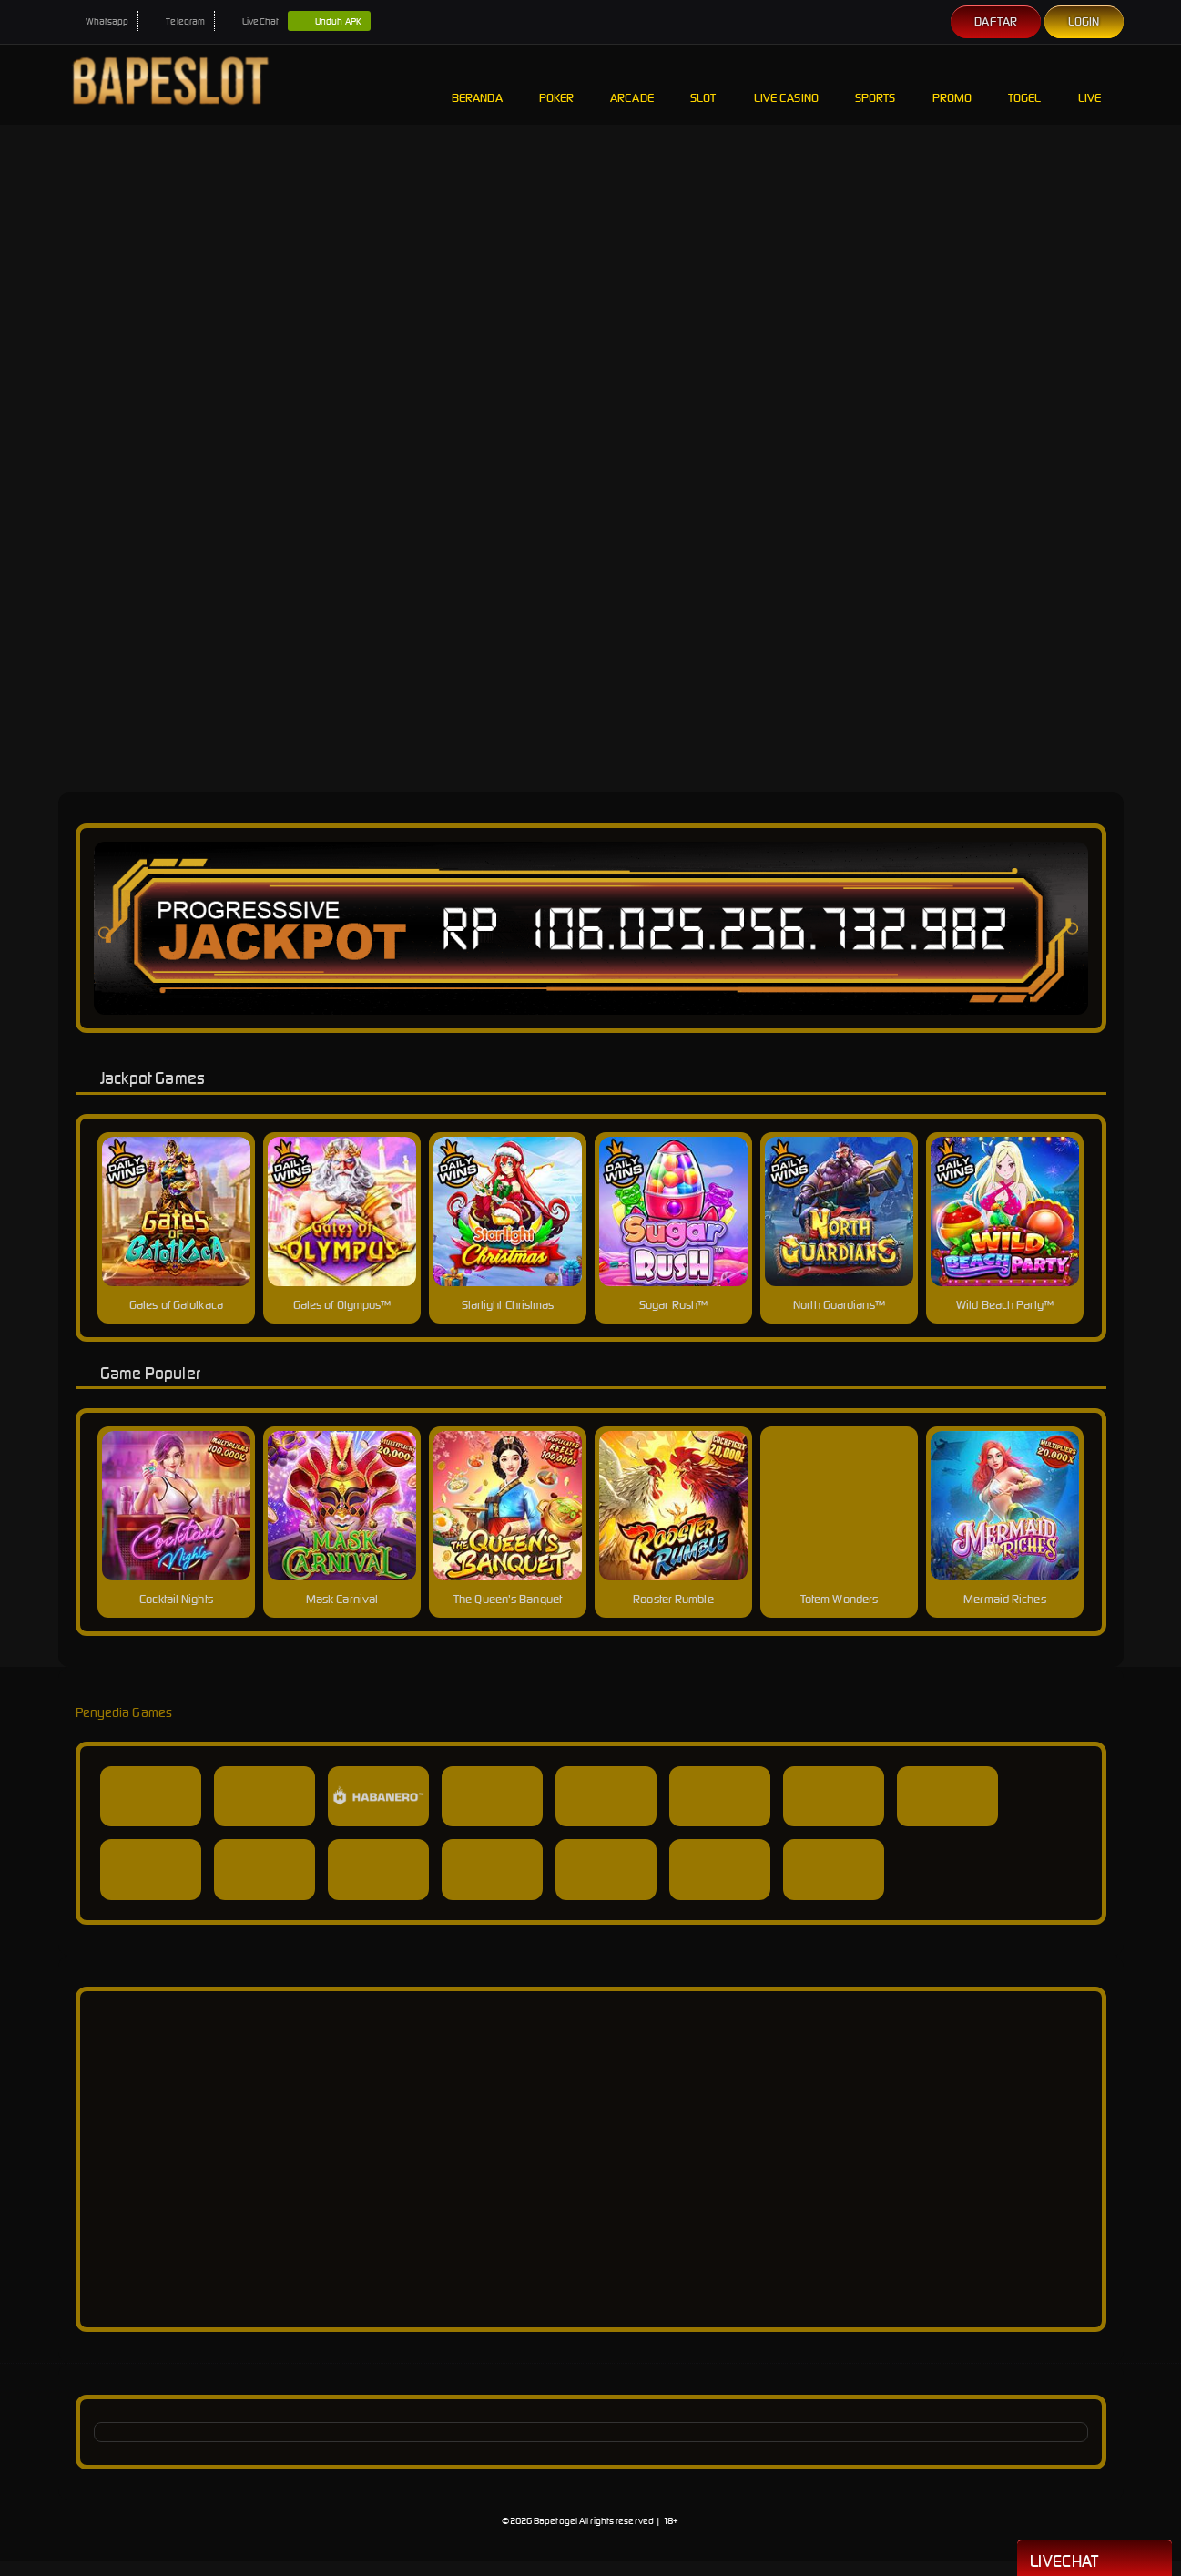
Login (1084, 21)
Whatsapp (98, 21)
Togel (1025, 84)
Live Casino (786, 84)
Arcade (632, 84)
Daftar (995, 21)
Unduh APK (329, 22)
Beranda (477, 84)
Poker (557, 84)
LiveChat (251, 21)
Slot (704, 84)
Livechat (1094, 2559)
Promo (952, 84)
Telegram (176, 21)
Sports (875, 84)
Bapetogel (555, 2521)
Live (1091, 84)
